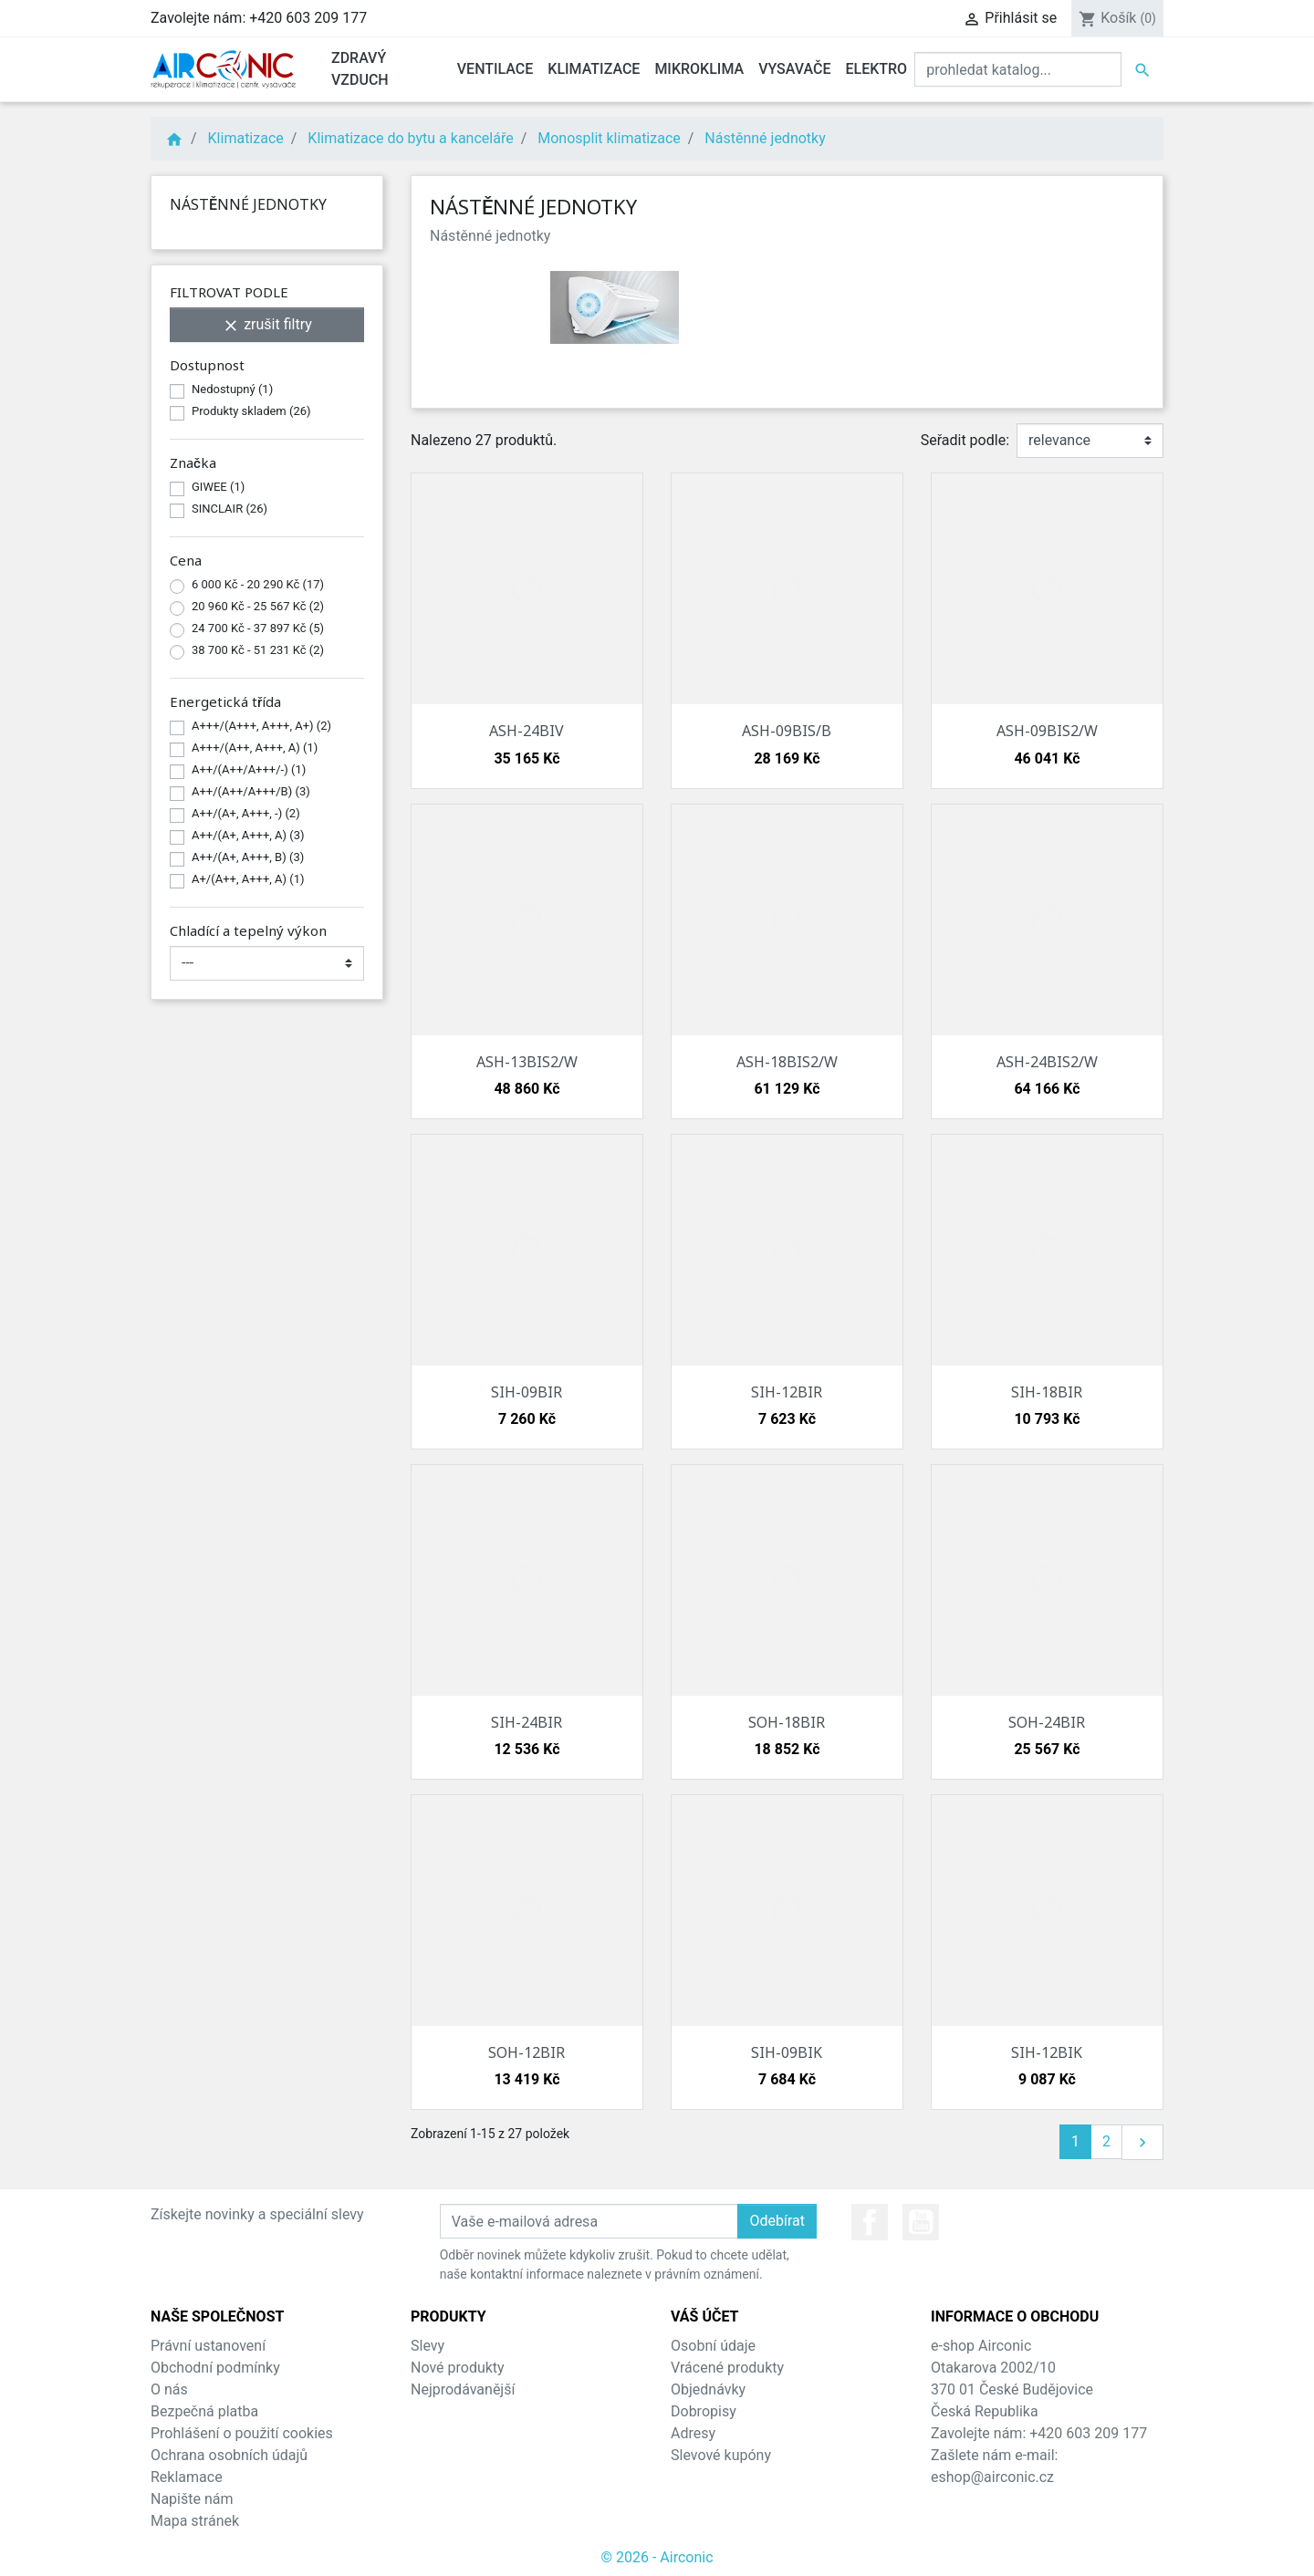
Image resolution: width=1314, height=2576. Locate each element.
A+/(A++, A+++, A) (248, 879)
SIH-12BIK (1046, 2052)
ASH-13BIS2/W (527, 1062)
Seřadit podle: (965, 440)
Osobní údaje (713, 2345)
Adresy (693, 2433)
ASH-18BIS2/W (787, 1062)
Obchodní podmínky (215, 2367)
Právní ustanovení (208, 2345)
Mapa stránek (195, 2520)
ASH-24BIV (526, 731)
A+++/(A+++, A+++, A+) (261, 725)
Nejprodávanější (463, 2389)
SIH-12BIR (786, 1392)
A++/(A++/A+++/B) (251, 791)
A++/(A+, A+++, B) (248, 857)
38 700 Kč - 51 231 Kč (258, 650)
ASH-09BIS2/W (1047, 731)
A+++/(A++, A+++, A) (255, 747)
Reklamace (187, 2477)
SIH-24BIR (526, 1722)
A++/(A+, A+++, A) (248, 835)
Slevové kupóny (721, 2455)
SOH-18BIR (786, 1722)
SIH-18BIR (1046, 1392)
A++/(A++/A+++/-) (249, 769)
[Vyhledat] (1017, 69)
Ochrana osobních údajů (229, 2455)
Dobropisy (703, 2411)
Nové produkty (458, 2367)
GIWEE (218, 486)
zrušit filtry (267, 325)
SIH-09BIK (786, 2052)
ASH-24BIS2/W (1047, 1062)
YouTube (920, 2222)
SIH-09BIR (526, 1392)
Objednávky (708, 2389)
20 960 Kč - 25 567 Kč (258, 606)
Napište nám (192, 2499)
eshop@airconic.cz (992, 2477)
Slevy (427, 2345)
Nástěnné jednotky (248, 204)
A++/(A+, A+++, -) (246, 813)
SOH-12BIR (526, 2052)
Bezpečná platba (204, 2411)
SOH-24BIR (1046, 1722)
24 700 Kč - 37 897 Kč (258, 628)
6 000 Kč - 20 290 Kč (258, 584)
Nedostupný (232, 389)
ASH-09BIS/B (786, 731)
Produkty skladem (251, 411)
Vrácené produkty (727, 2367)
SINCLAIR (229, 508)
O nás (169, 2389)
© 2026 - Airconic (656, 2557)
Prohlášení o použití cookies (242, 2433)
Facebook (869, 2222)
